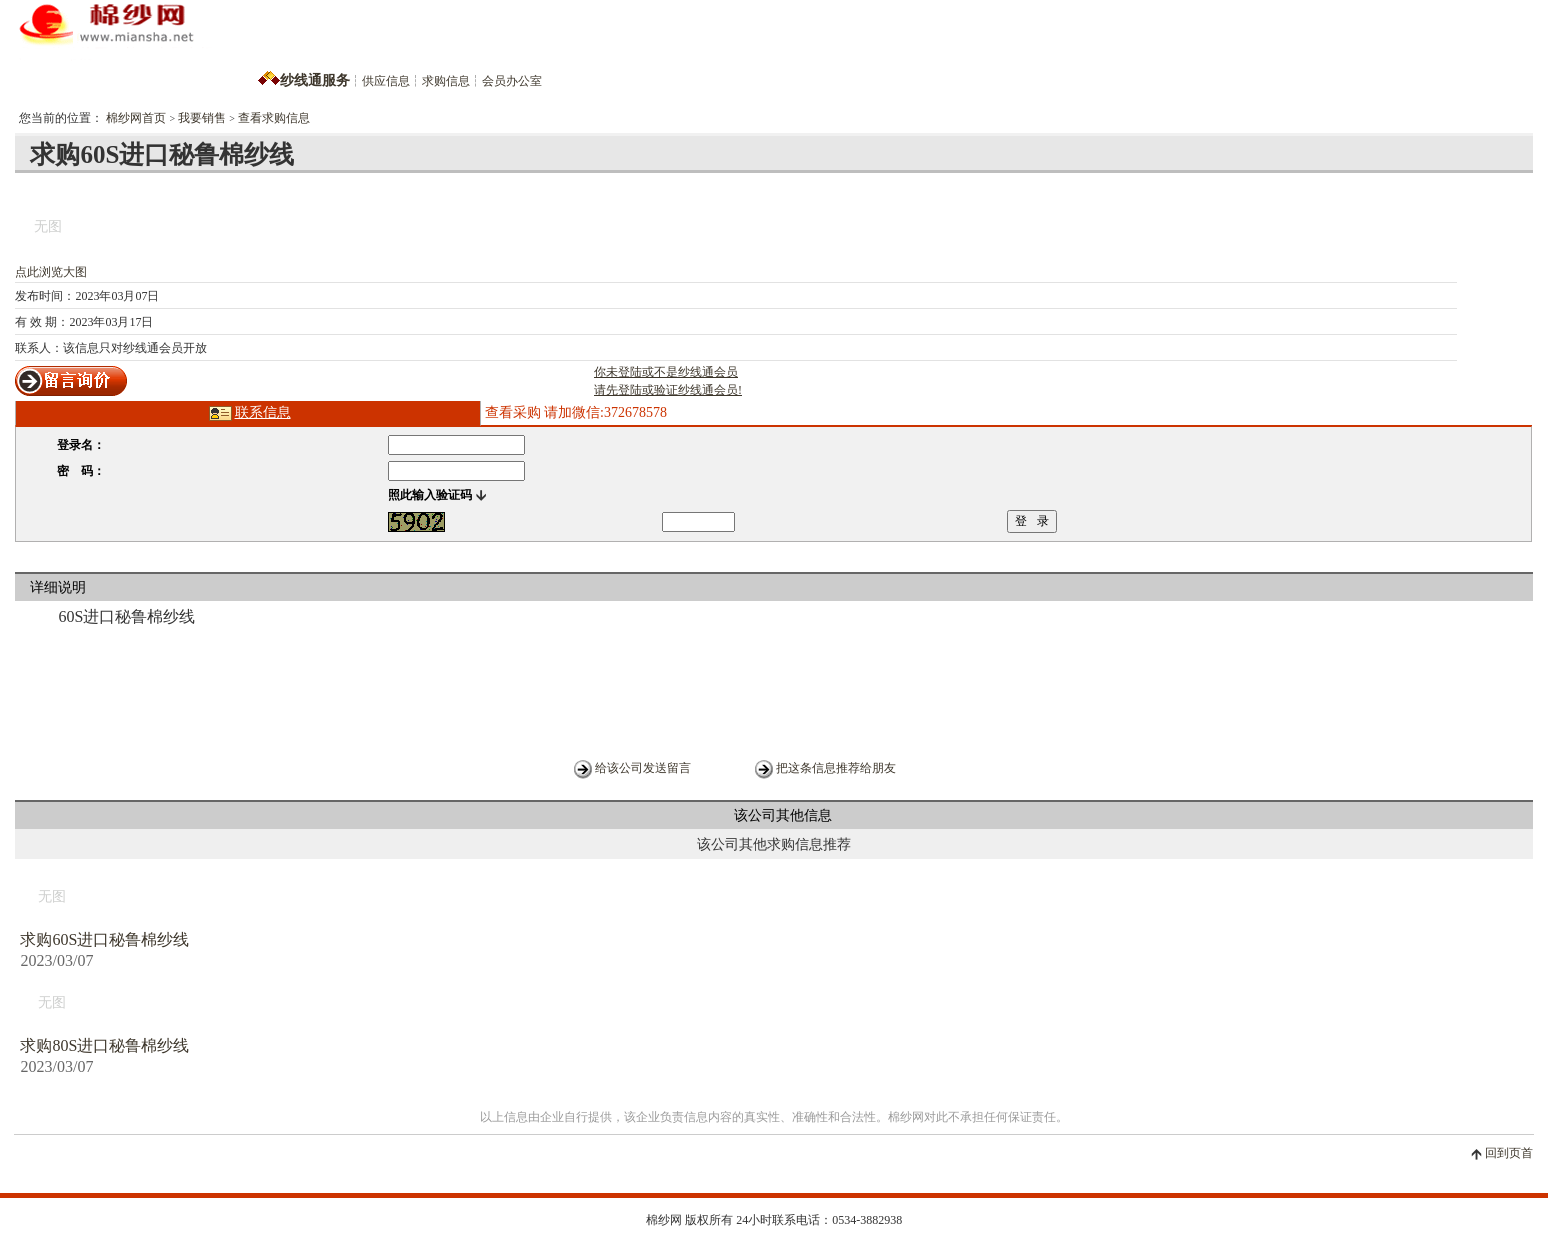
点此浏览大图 (51, 272)
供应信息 (386, 81)
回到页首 (1509, 1153)
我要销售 (202, 118)
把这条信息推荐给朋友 (836, 768)
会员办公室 (512, 81)
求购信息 (446, 81)
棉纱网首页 (136, 118)
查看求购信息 (274, 118)
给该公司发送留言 (643, 768)
